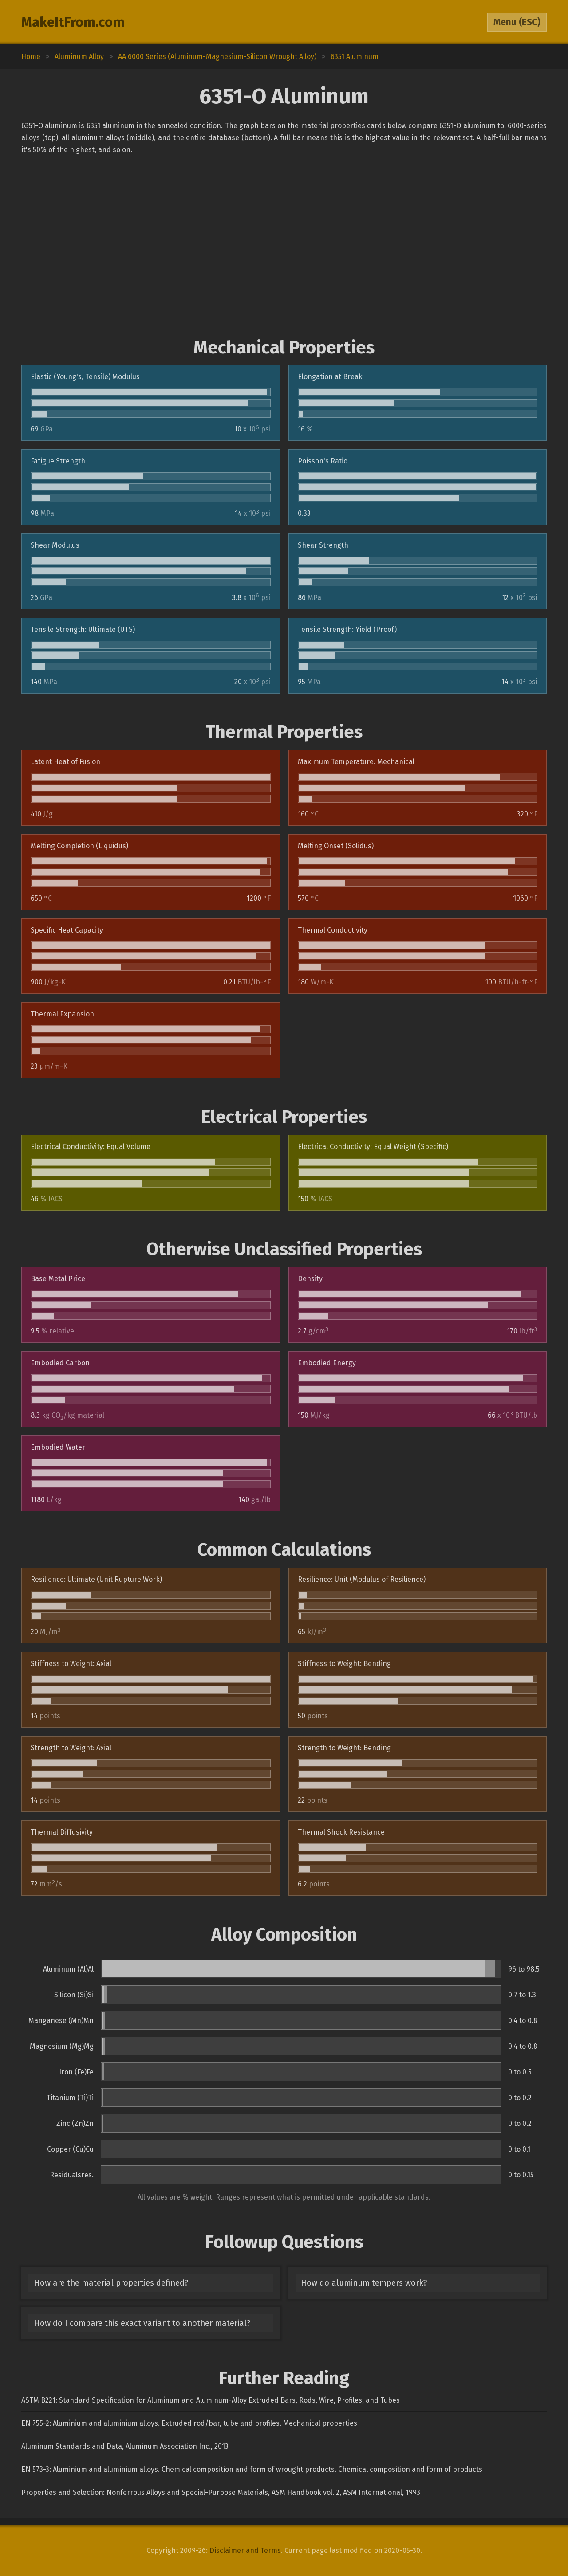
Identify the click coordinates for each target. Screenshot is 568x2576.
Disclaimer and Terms (245, 2550)
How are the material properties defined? (111, 2283)
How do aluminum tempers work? (364, 2283)
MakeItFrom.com (73, 22)
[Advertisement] (284, 246)
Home (30, 56)
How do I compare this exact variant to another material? (142, 2323)
